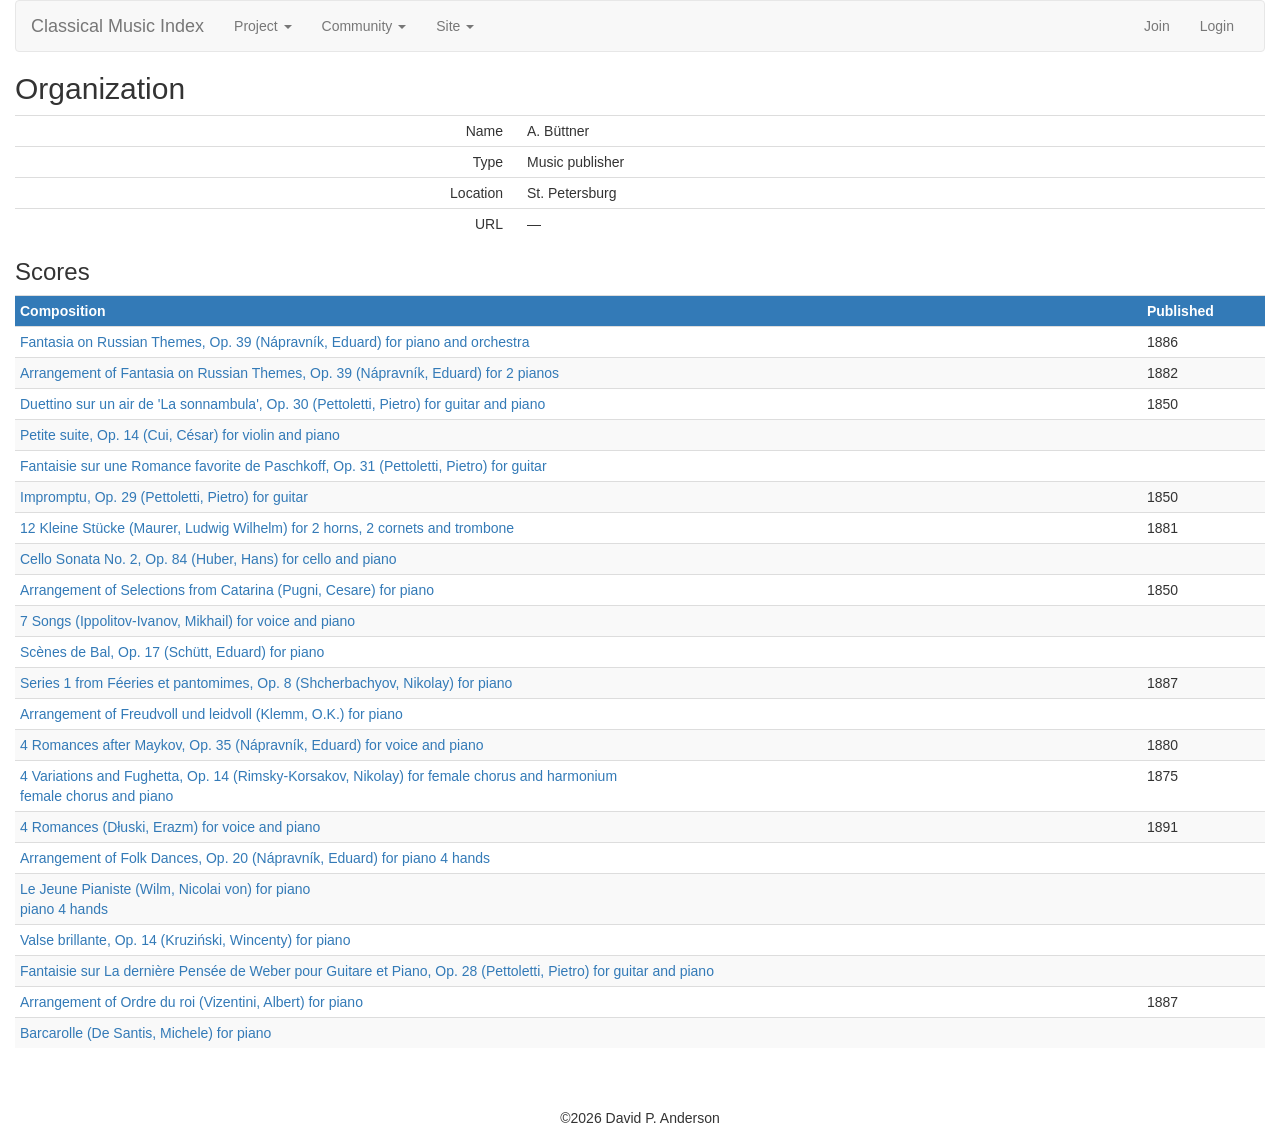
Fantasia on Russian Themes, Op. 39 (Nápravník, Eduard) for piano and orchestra (274, 342)
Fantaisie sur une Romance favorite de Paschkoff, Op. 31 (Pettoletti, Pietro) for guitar (283, 466)
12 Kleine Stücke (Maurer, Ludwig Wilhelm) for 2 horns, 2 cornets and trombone (267, 528)
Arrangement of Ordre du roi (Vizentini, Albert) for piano (191, 1002)
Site (455, 26)
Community (364, 26)
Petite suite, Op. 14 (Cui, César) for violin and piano (180, 435)
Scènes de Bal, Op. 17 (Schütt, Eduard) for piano (172, 652)
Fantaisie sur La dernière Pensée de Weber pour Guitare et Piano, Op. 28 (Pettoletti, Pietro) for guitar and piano (367, 971)
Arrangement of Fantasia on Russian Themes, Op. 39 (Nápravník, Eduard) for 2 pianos (289, 373)
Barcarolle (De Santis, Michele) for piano (145, 1033)
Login (1217, 26)
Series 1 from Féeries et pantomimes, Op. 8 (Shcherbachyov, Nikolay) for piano (266, 683)
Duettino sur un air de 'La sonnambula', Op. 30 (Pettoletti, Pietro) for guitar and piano (282, 404)
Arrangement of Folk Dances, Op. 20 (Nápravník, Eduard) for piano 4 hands (255, 858)
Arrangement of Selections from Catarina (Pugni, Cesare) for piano (227, 590)
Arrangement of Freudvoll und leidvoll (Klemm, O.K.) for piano (211, 714)
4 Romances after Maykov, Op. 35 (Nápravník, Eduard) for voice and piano (252, 745)
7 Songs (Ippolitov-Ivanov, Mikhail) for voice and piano (187, 621)
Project (262, 26)
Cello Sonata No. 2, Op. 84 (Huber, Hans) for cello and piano (208, 559)
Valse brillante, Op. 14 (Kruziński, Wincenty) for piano (185, 940)
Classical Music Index (117, 26)
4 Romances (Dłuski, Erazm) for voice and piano (170, 827)
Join (1157, 26)
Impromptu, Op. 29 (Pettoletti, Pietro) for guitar (164, 497)
